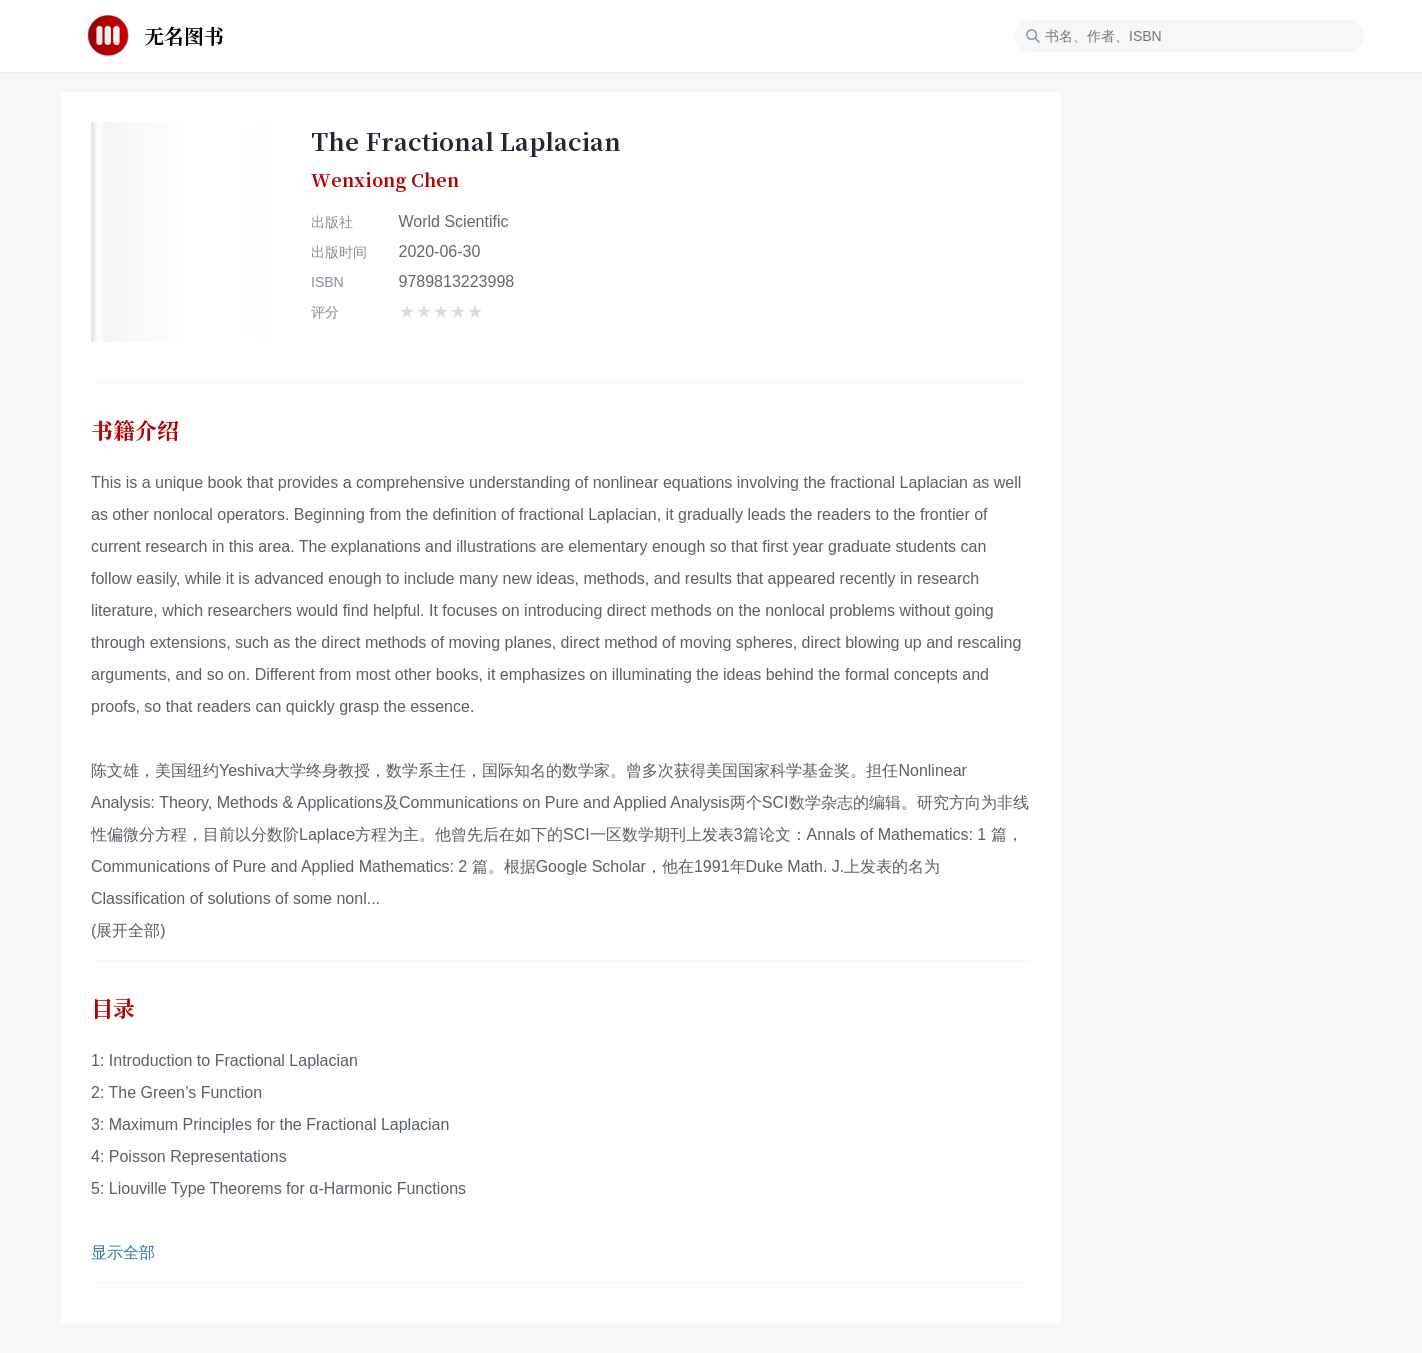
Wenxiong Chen (385, 180)
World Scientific (454, 221)
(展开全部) (128, 930)
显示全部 (123, 1252)
